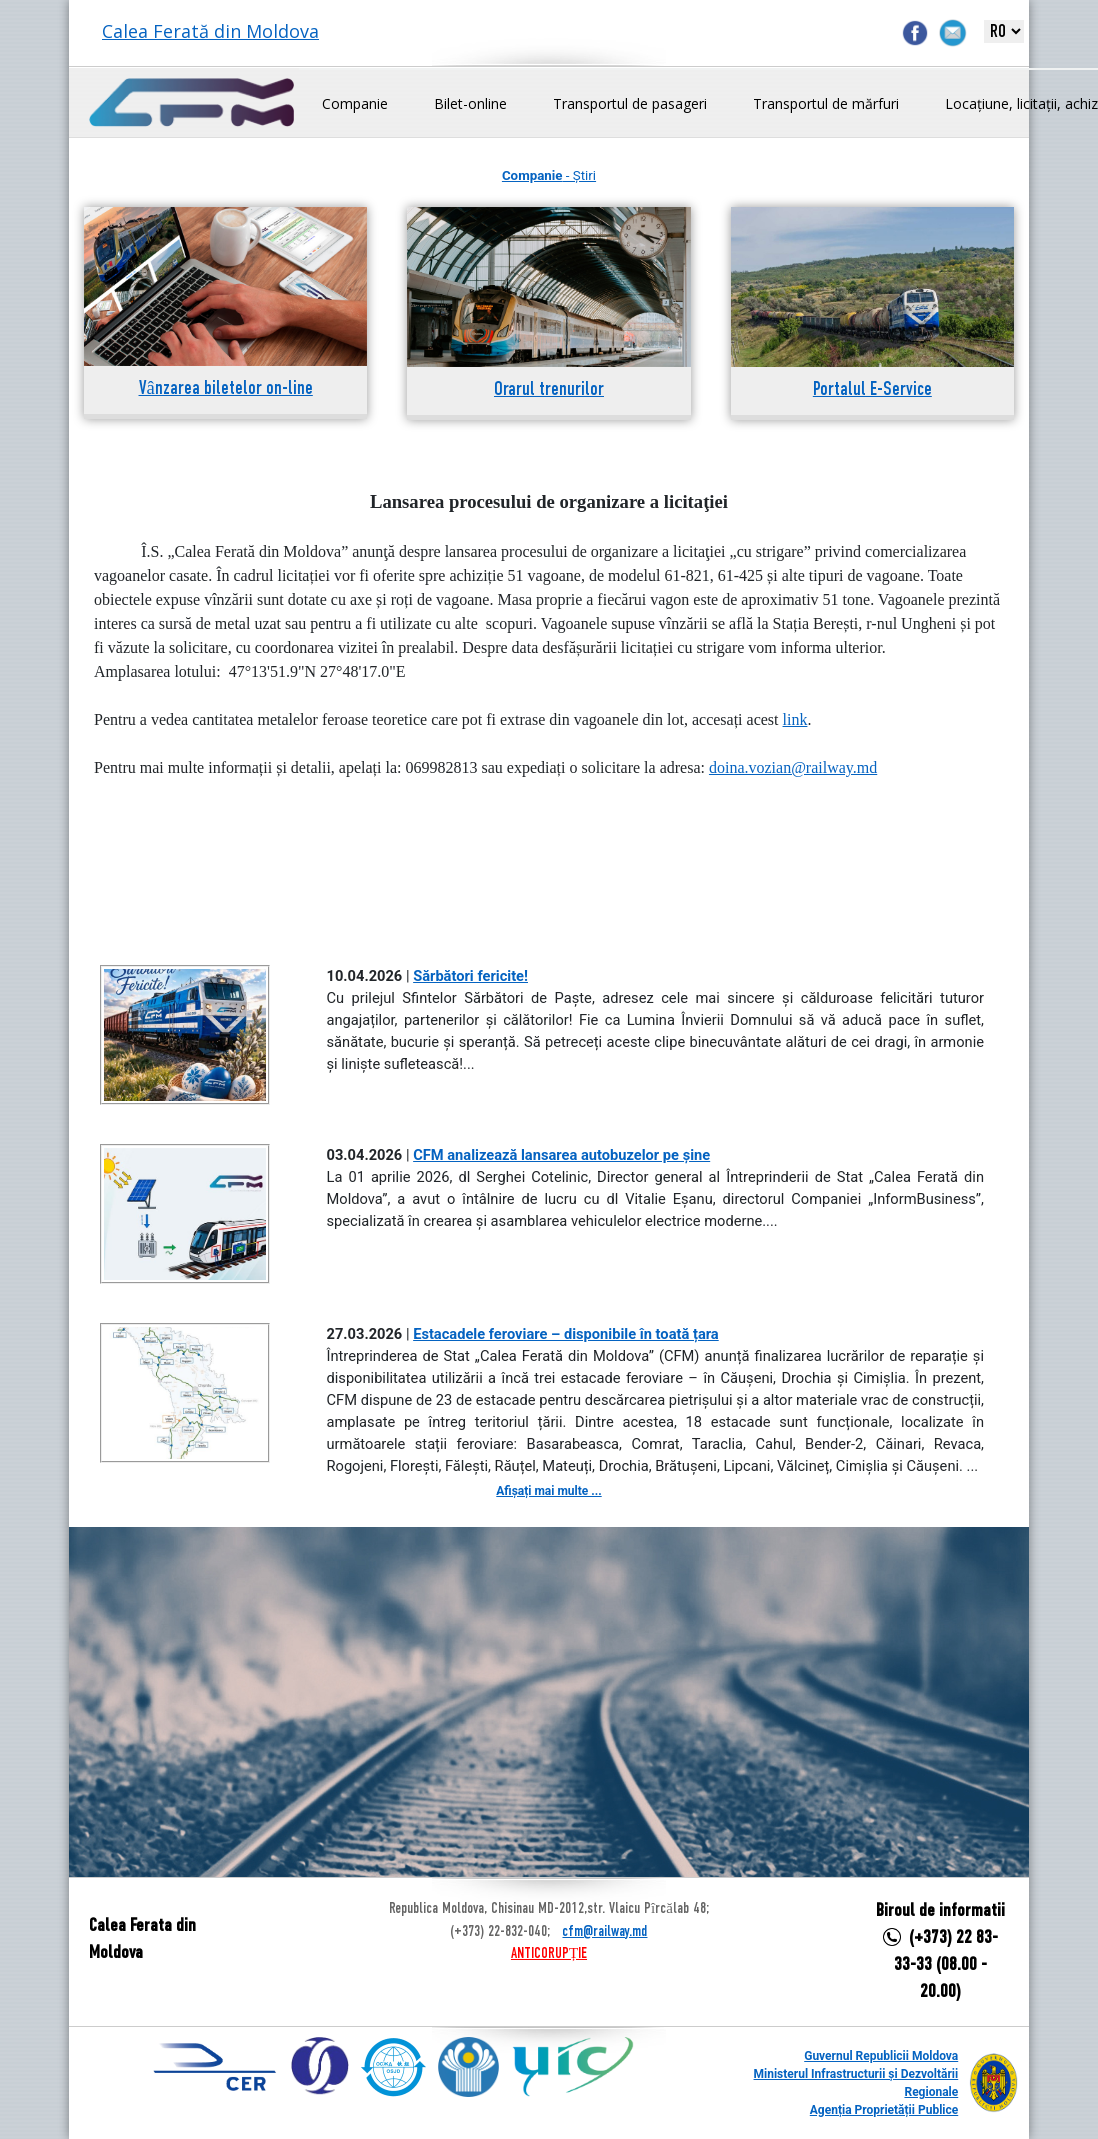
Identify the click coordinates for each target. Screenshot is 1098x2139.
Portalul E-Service (872, 390)
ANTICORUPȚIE (549, 1954)
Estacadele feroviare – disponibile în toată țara (566, 1334)
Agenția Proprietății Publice (884, 2110)
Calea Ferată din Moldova (210, 31)
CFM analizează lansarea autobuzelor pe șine (561, 1155)
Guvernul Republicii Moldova (881, 2056)
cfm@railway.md (604, 1932)
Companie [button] (355, 103)
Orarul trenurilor (549, 390)
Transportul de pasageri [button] (630, 103)
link (795, 719)
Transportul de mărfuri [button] (826, 103)
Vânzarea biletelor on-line (226, 389)
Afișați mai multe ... (548, 1491)
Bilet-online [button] (470, 103)
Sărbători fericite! (470, 976)
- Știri (549, 175)
